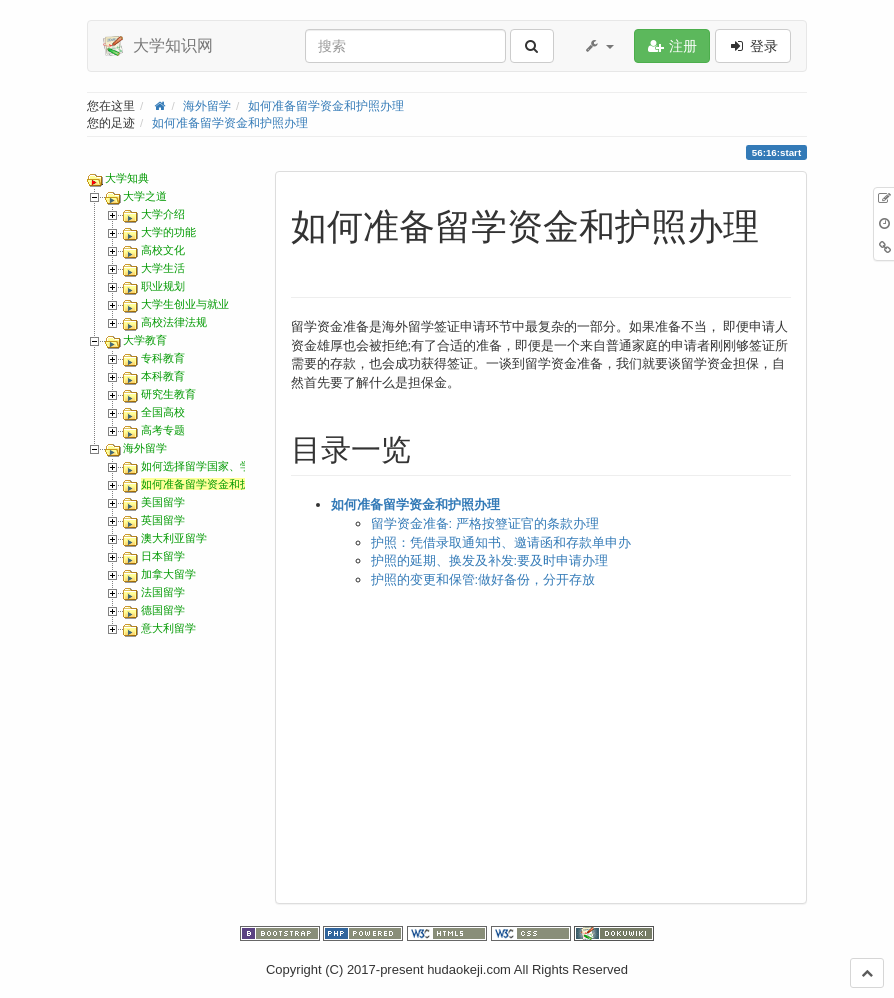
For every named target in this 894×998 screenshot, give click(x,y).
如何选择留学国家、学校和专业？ (223, 466)
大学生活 (163, 268)
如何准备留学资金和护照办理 (326, 105)
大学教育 (145, 340)
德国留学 (163, 610)
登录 (753, 46)
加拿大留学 (168, 574)
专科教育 (163, 358)
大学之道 (145, 196)
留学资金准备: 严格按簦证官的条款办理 (485, 523)
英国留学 (163, 520)
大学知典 (127, 178)
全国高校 (163, 412)
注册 (672, 46)
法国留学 (163, 592)
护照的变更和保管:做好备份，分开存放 (483, 579)
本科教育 (163, 376)
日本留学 (163, 556)
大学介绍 (163, 214)
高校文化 (163, 250)
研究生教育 (168, 394)
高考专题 (163, 430)
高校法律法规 (174, 322)
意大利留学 (168, 628)
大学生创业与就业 (185, 304)
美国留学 (163, 502)
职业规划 (163, 286)
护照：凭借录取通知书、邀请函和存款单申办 (501, 542)
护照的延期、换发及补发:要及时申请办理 (490, 560)
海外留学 (207, 105)
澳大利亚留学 (174, 538)
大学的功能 (168, 232)
